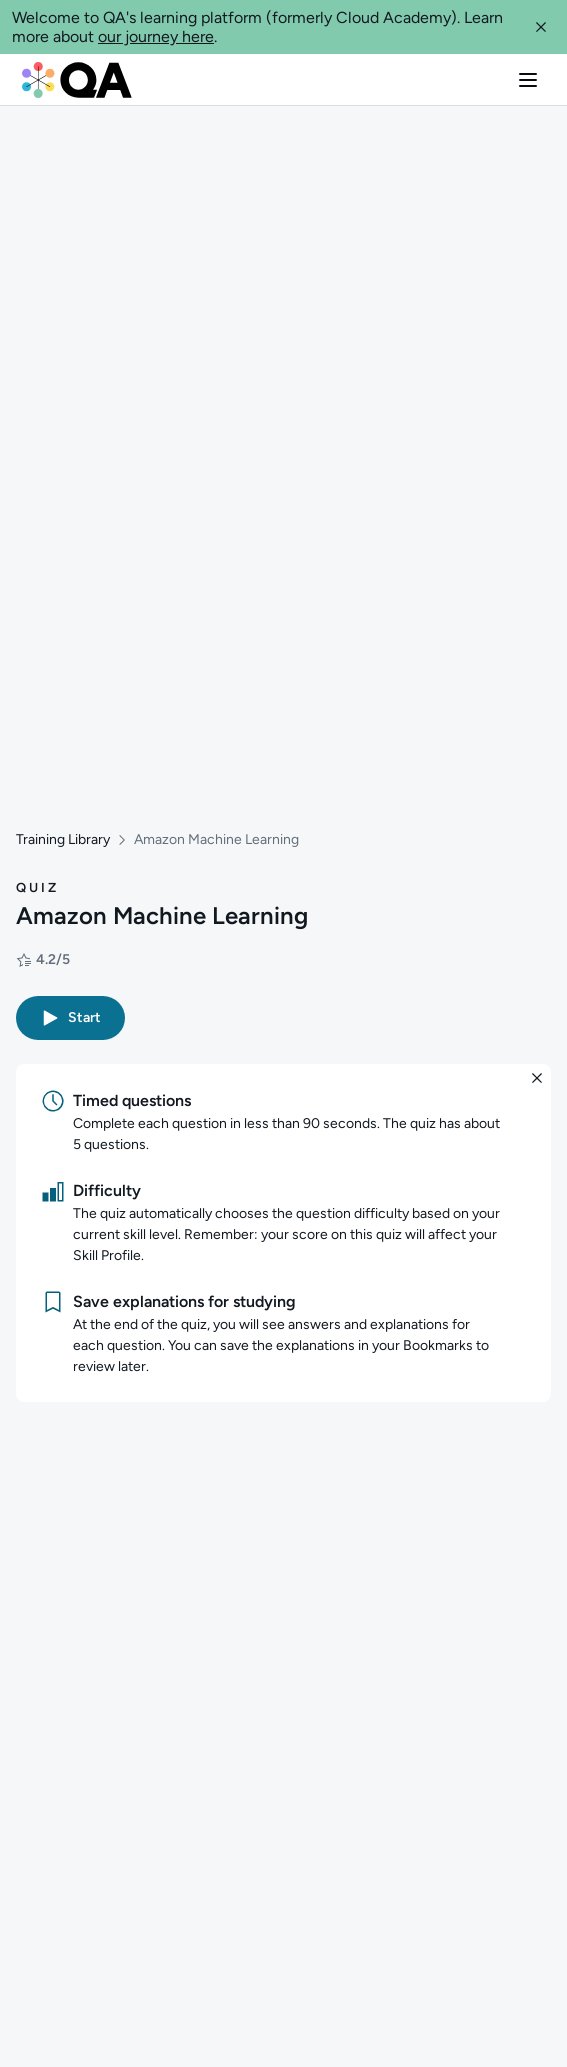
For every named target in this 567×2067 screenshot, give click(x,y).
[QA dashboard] (77, 80)
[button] (541, 27)
